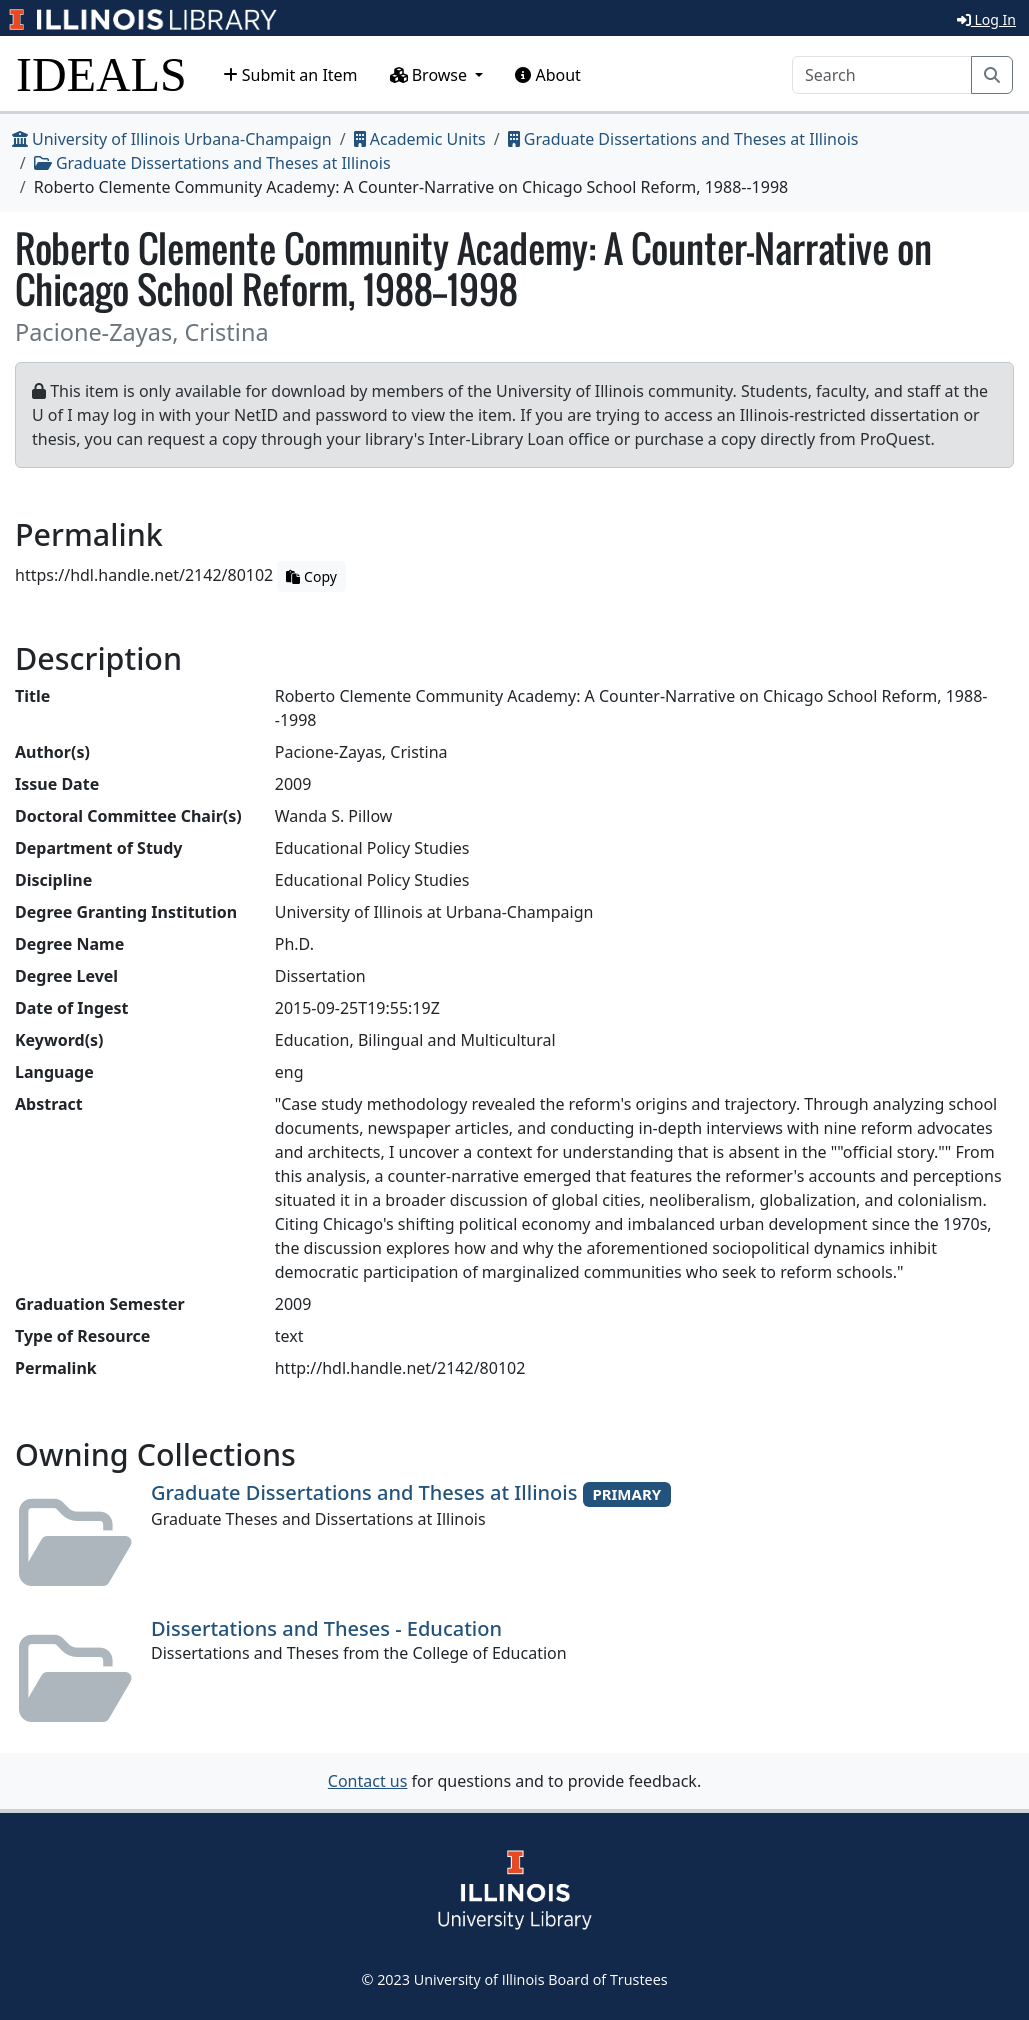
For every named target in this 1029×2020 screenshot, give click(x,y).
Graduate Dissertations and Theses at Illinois (683, 139)
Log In (986, 19)
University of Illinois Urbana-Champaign (172, 139)
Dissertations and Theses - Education (326, 1628)
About (548, 75)
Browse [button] (431, 75)
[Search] (882, 75)
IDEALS (101, 74)
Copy (311, 576)
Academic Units (420, 139)
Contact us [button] (368, 1781)
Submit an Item (290, 75)
